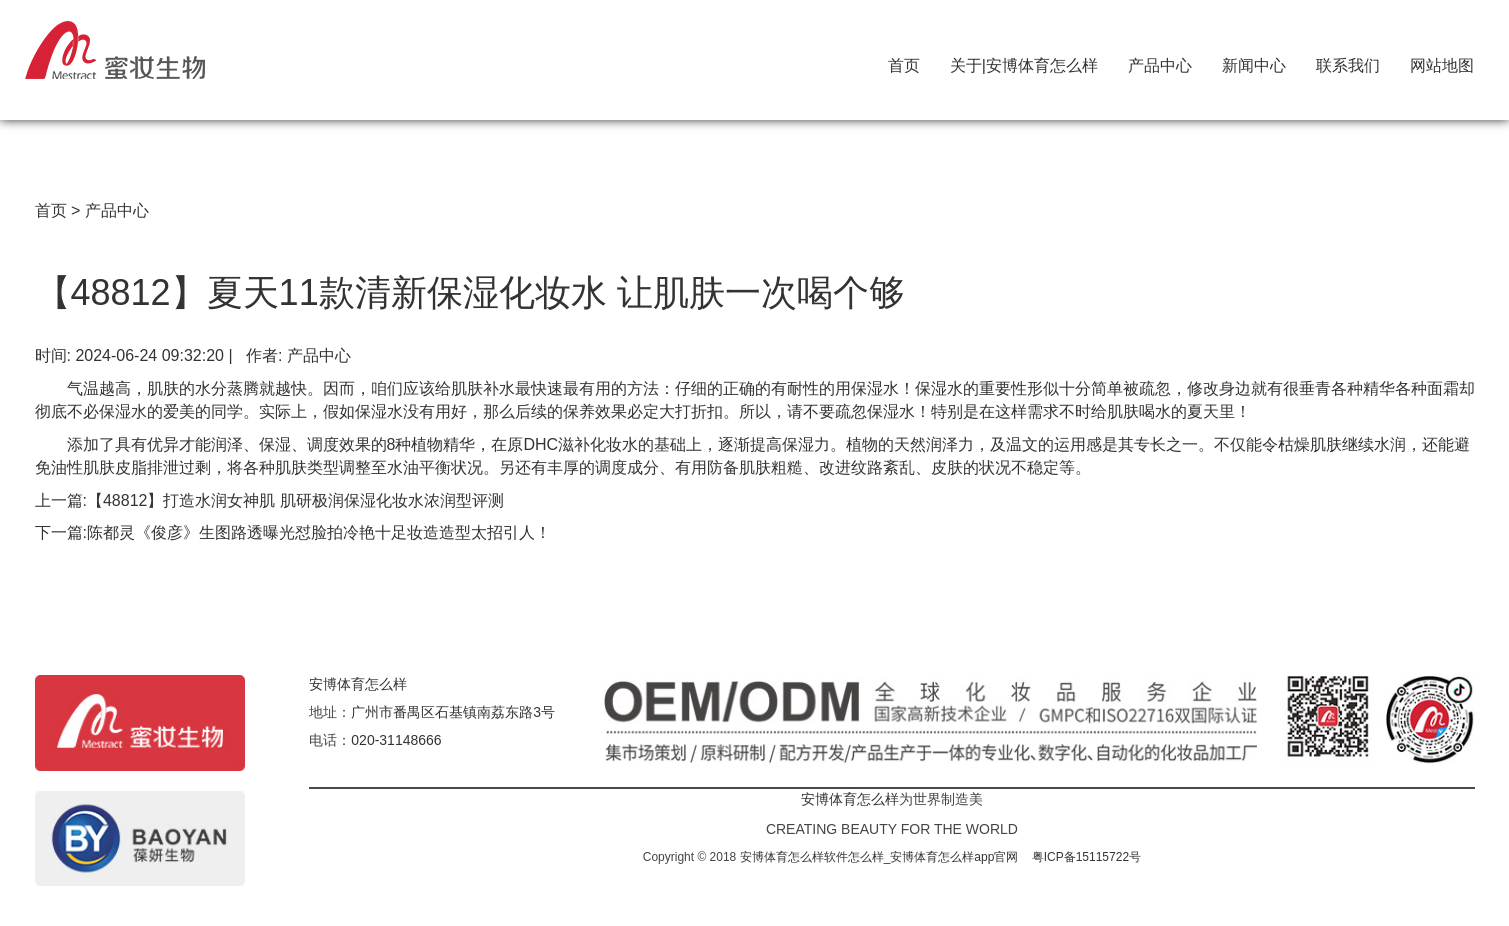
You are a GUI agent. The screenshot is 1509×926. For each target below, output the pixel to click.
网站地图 (1442, 61)
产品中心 (1160, 61)
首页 (904, 61)
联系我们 (1348, 61)
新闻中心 (1254, 61)
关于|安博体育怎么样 (1024, 61)
